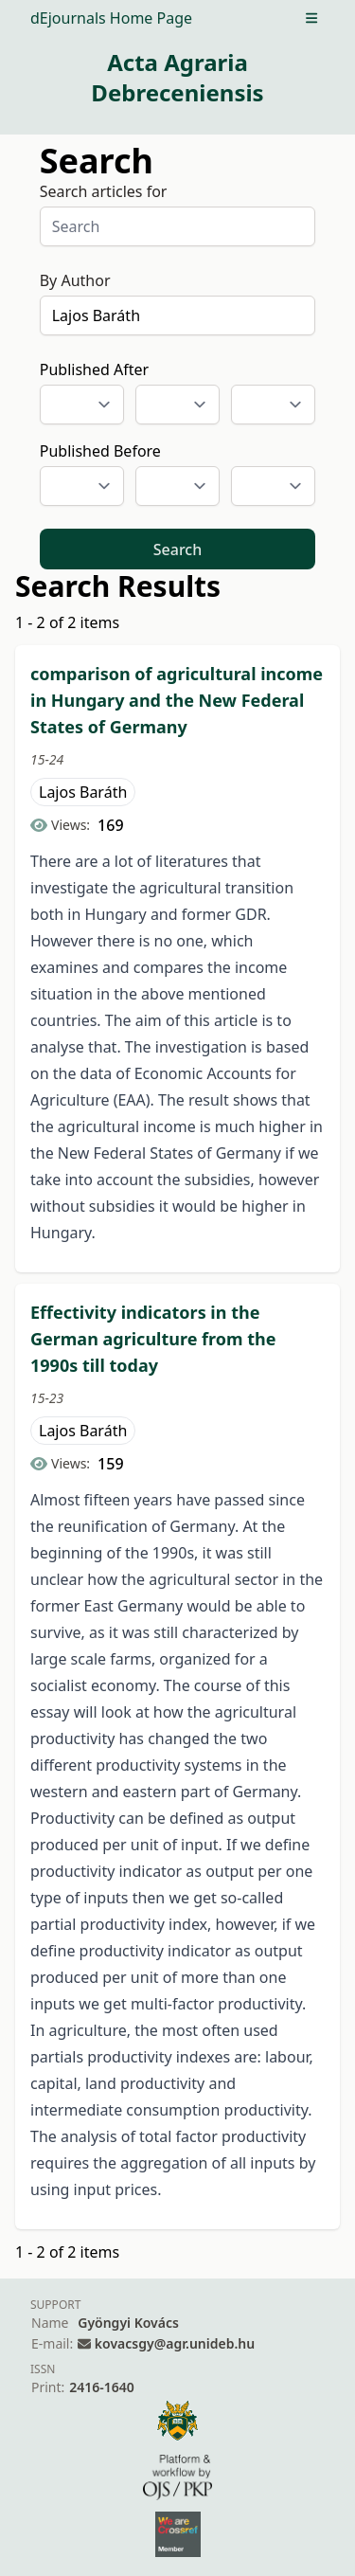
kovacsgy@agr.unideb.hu (175, 2343)
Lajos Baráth (83, 792)
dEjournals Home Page (111, 18)
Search (177, 549)
